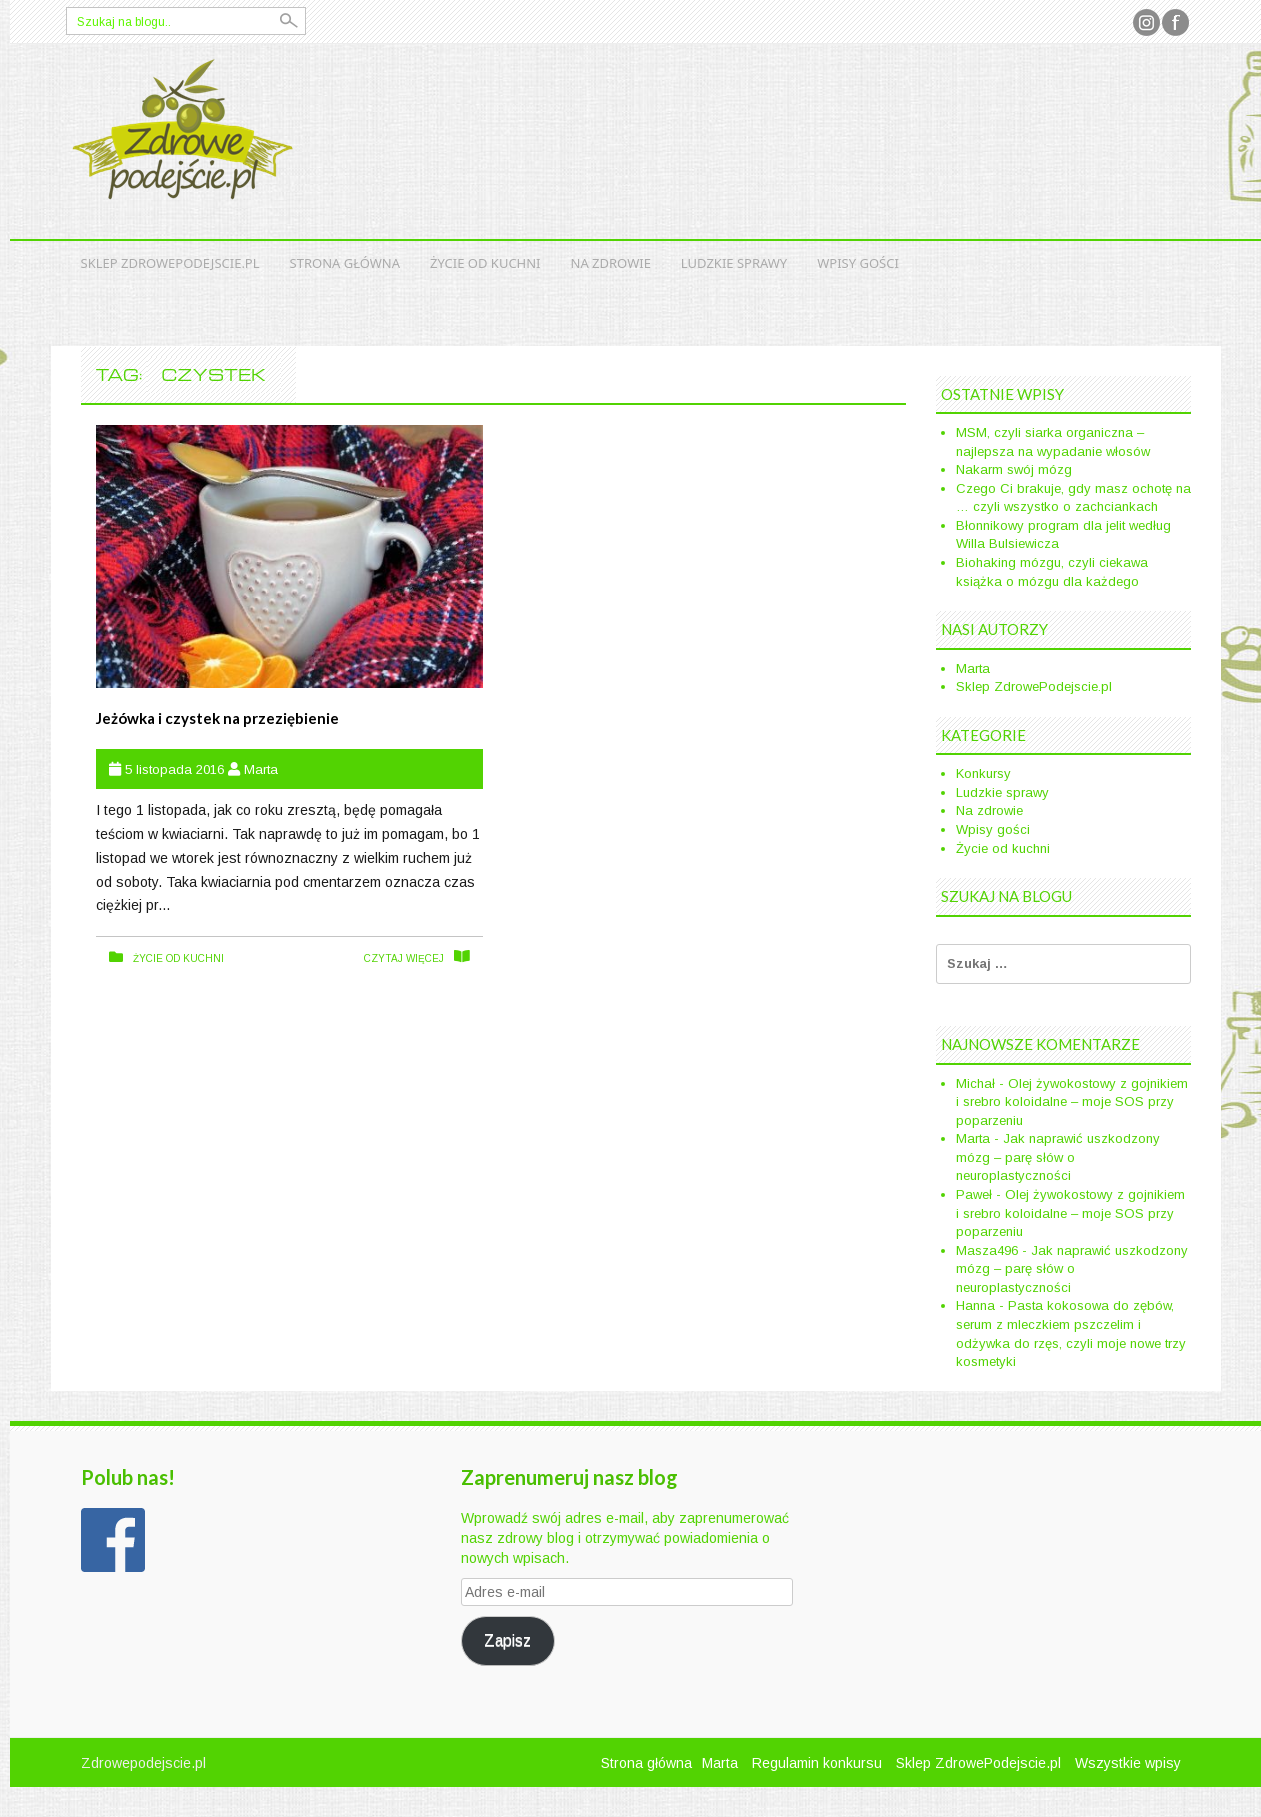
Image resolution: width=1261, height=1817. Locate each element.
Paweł (974, 1194)
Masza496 (987, 1250)
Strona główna (345, 263)
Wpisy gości (858, 263)
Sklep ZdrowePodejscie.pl (170, 263)
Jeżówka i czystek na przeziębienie (217, 718)
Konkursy (983, 773)
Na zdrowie (611, 263)
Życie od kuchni (485, 263)
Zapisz (507, 1640)
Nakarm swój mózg (1014, 469)
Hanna (975, 1305)
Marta (261, 769)
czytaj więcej (404, 958)
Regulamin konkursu (817, 1763)
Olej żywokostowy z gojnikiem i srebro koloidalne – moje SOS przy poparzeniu (1072, 1102)
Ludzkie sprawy (734, 263)
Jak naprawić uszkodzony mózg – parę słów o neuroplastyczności (1058, 1157)
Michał (975, 1083)
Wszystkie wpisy (1128, 1763)
